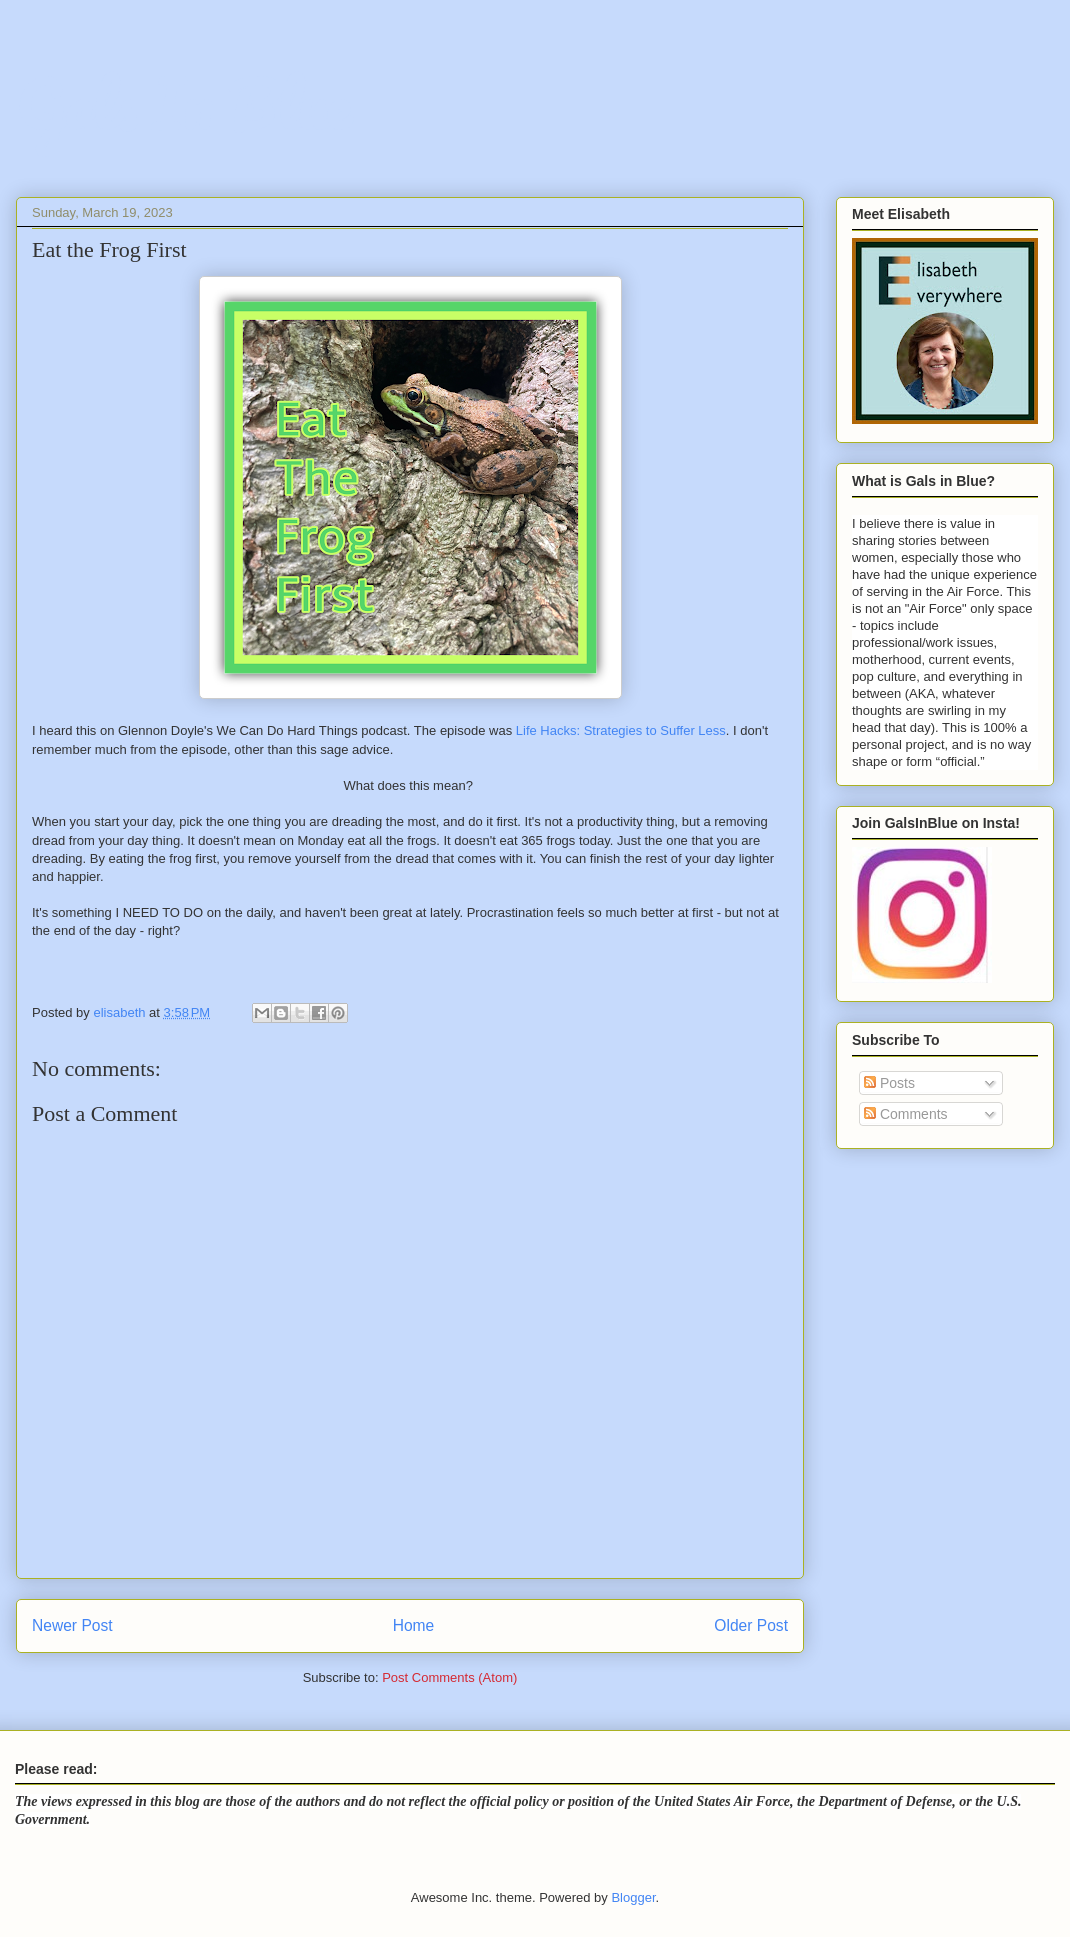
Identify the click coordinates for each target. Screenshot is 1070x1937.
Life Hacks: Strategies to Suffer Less (621, 730)
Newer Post (72, 1625)
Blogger (633, 1897)
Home (414, 1625)
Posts (889, 1083)
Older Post (751, 1625)
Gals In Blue (183, 104)
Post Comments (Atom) (449, 1677)
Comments (906, 1114)
